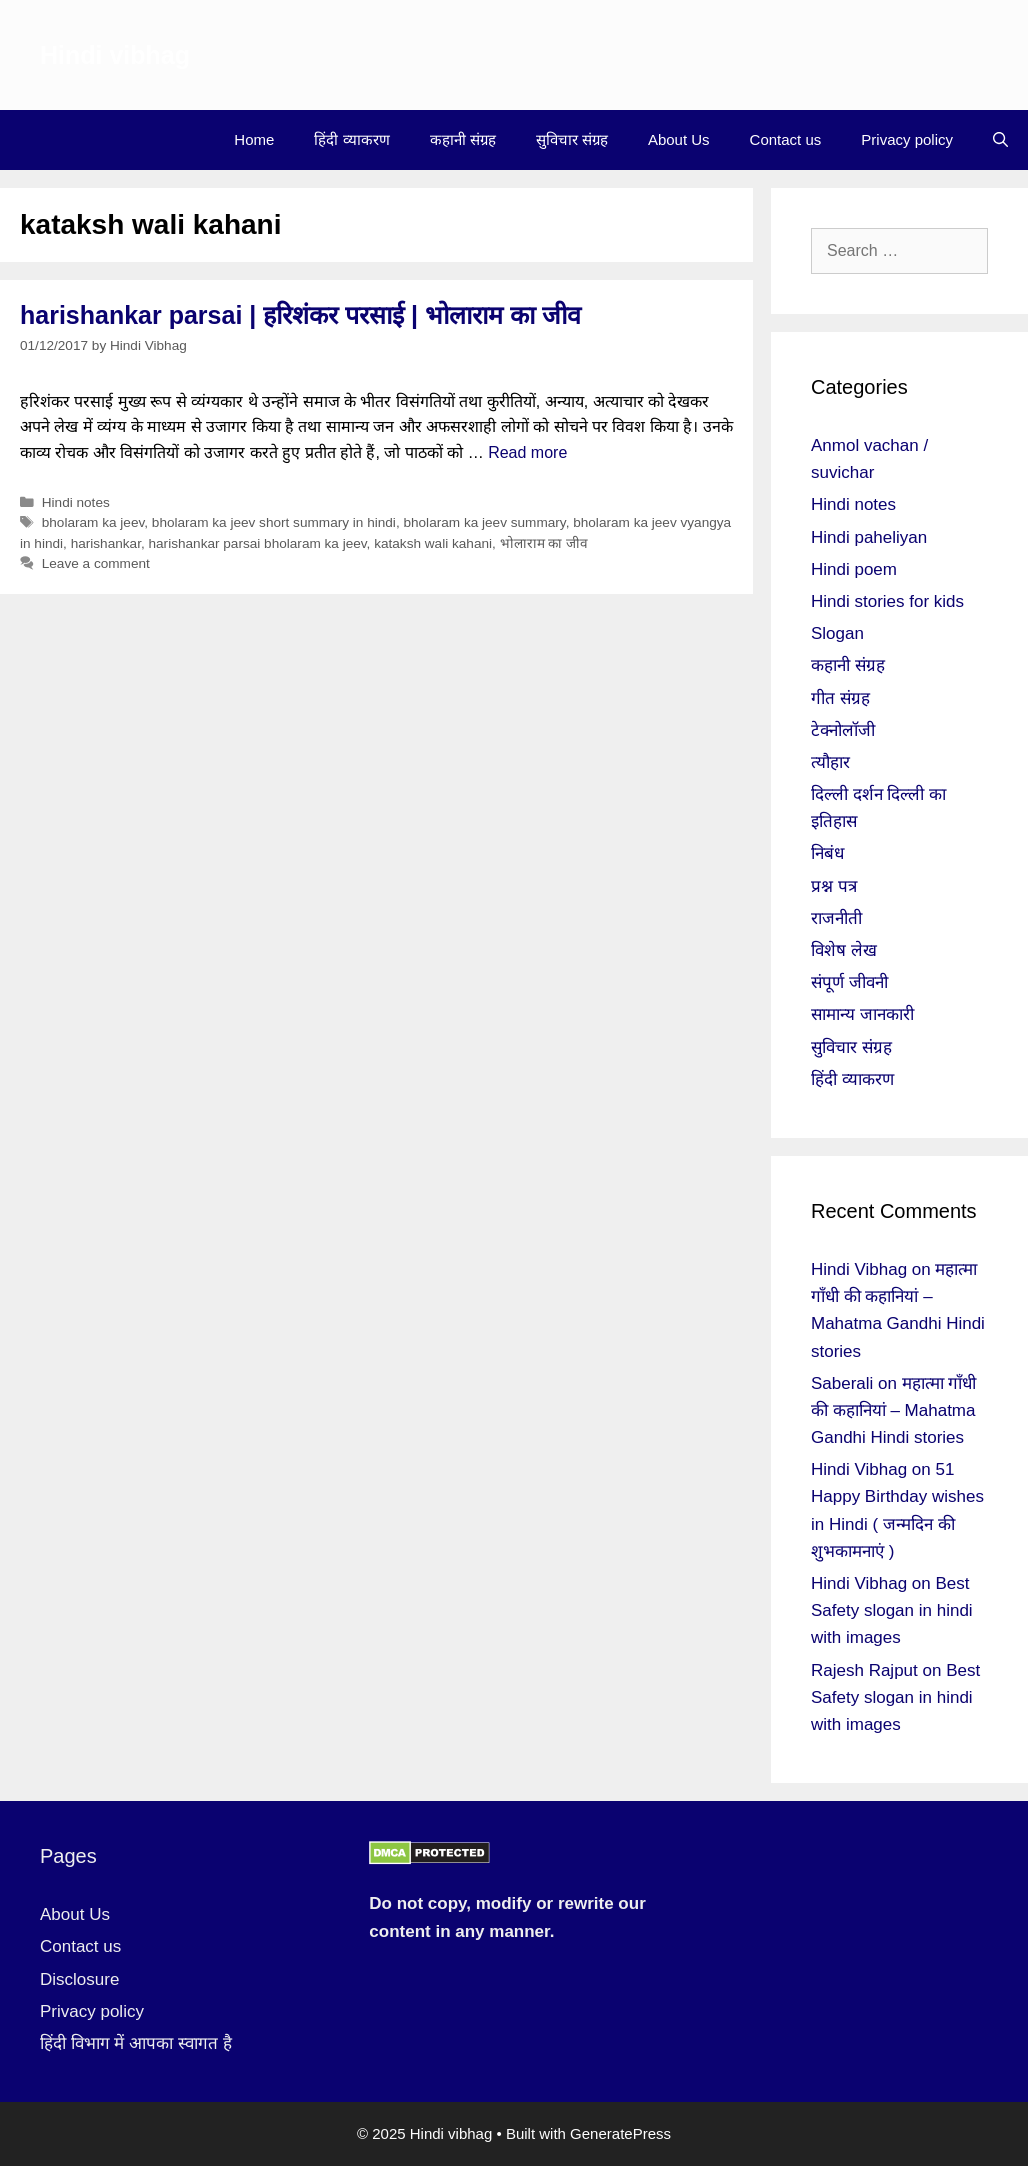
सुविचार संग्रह (572, 139)
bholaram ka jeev (93, 522)
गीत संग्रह (840, 698)
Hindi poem (854, 569)
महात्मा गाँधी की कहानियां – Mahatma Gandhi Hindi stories (893, 1410)
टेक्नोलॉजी (843, 730)
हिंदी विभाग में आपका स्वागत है (136, 2043)
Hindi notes (76, 502)
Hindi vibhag (115, 55)
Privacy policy (907, 139)
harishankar (106, 543)
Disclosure (79, 1979)
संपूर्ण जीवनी (849, 982)
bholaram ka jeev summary (484, 522)
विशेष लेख (844, 950)
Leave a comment (96, 563)
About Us (679, 139)
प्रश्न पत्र (834, 886)
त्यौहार (830, 762)
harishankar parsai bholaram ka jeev (257, 543)
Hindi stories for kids (887, 601)
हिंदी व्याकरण (351, 139)
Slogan (837, 633)
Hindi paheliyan (869, 537)
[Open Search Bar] (1000, 140)
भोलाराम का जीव (544, 543)
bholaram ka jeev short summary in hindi (274, 522)
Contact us (786, 139)
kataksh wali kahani (433, 543)
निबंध (827, 853)
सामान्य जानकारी (862, 1014)
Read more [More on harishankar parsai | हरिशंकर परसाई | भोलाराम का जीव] (527, 452)
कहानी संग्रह (463, 139)
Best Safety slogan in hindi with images (892, 1610)
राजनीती (836, 918)
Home (254, 139)
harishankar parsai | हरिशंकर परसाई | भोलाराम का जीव (300, 315)
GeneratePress (620, 2133)
